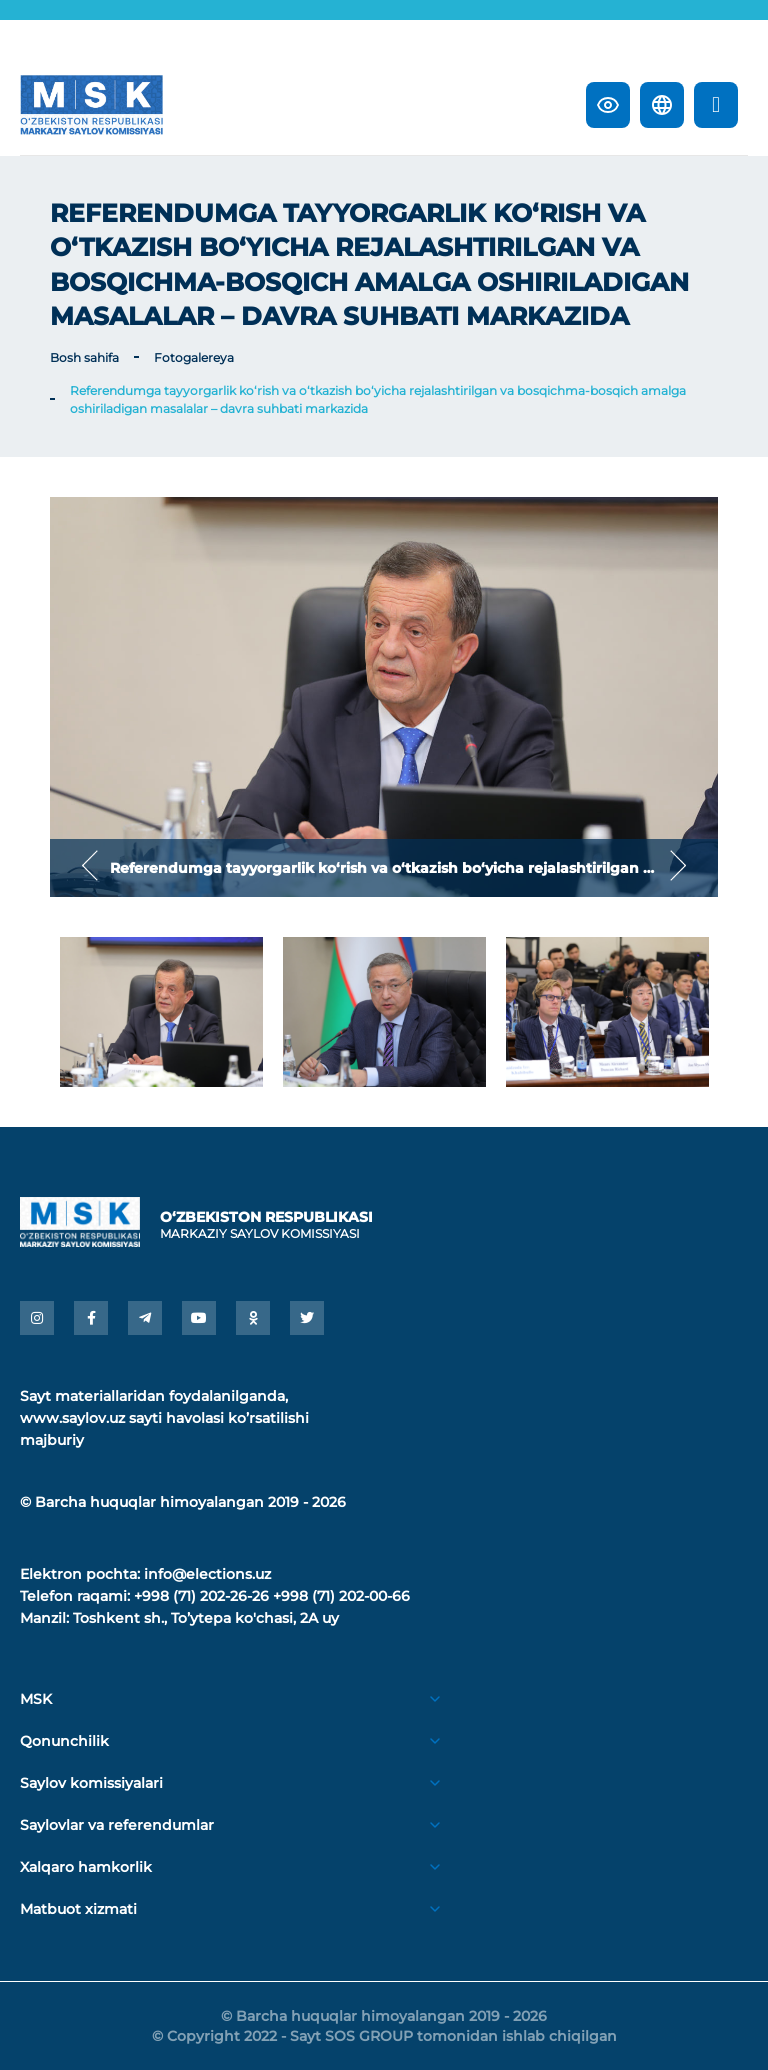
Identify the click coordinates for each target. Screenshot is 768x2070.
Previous (90, 867)
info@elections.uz (207, 1574)
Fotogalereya (194, 357)
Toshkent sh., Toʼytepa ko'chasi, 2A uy (206, 1618)
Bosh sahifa (84, 357)
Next (678, 867)
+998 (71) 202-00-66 (341, 1596)
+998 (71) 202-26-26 (201, 1596)
